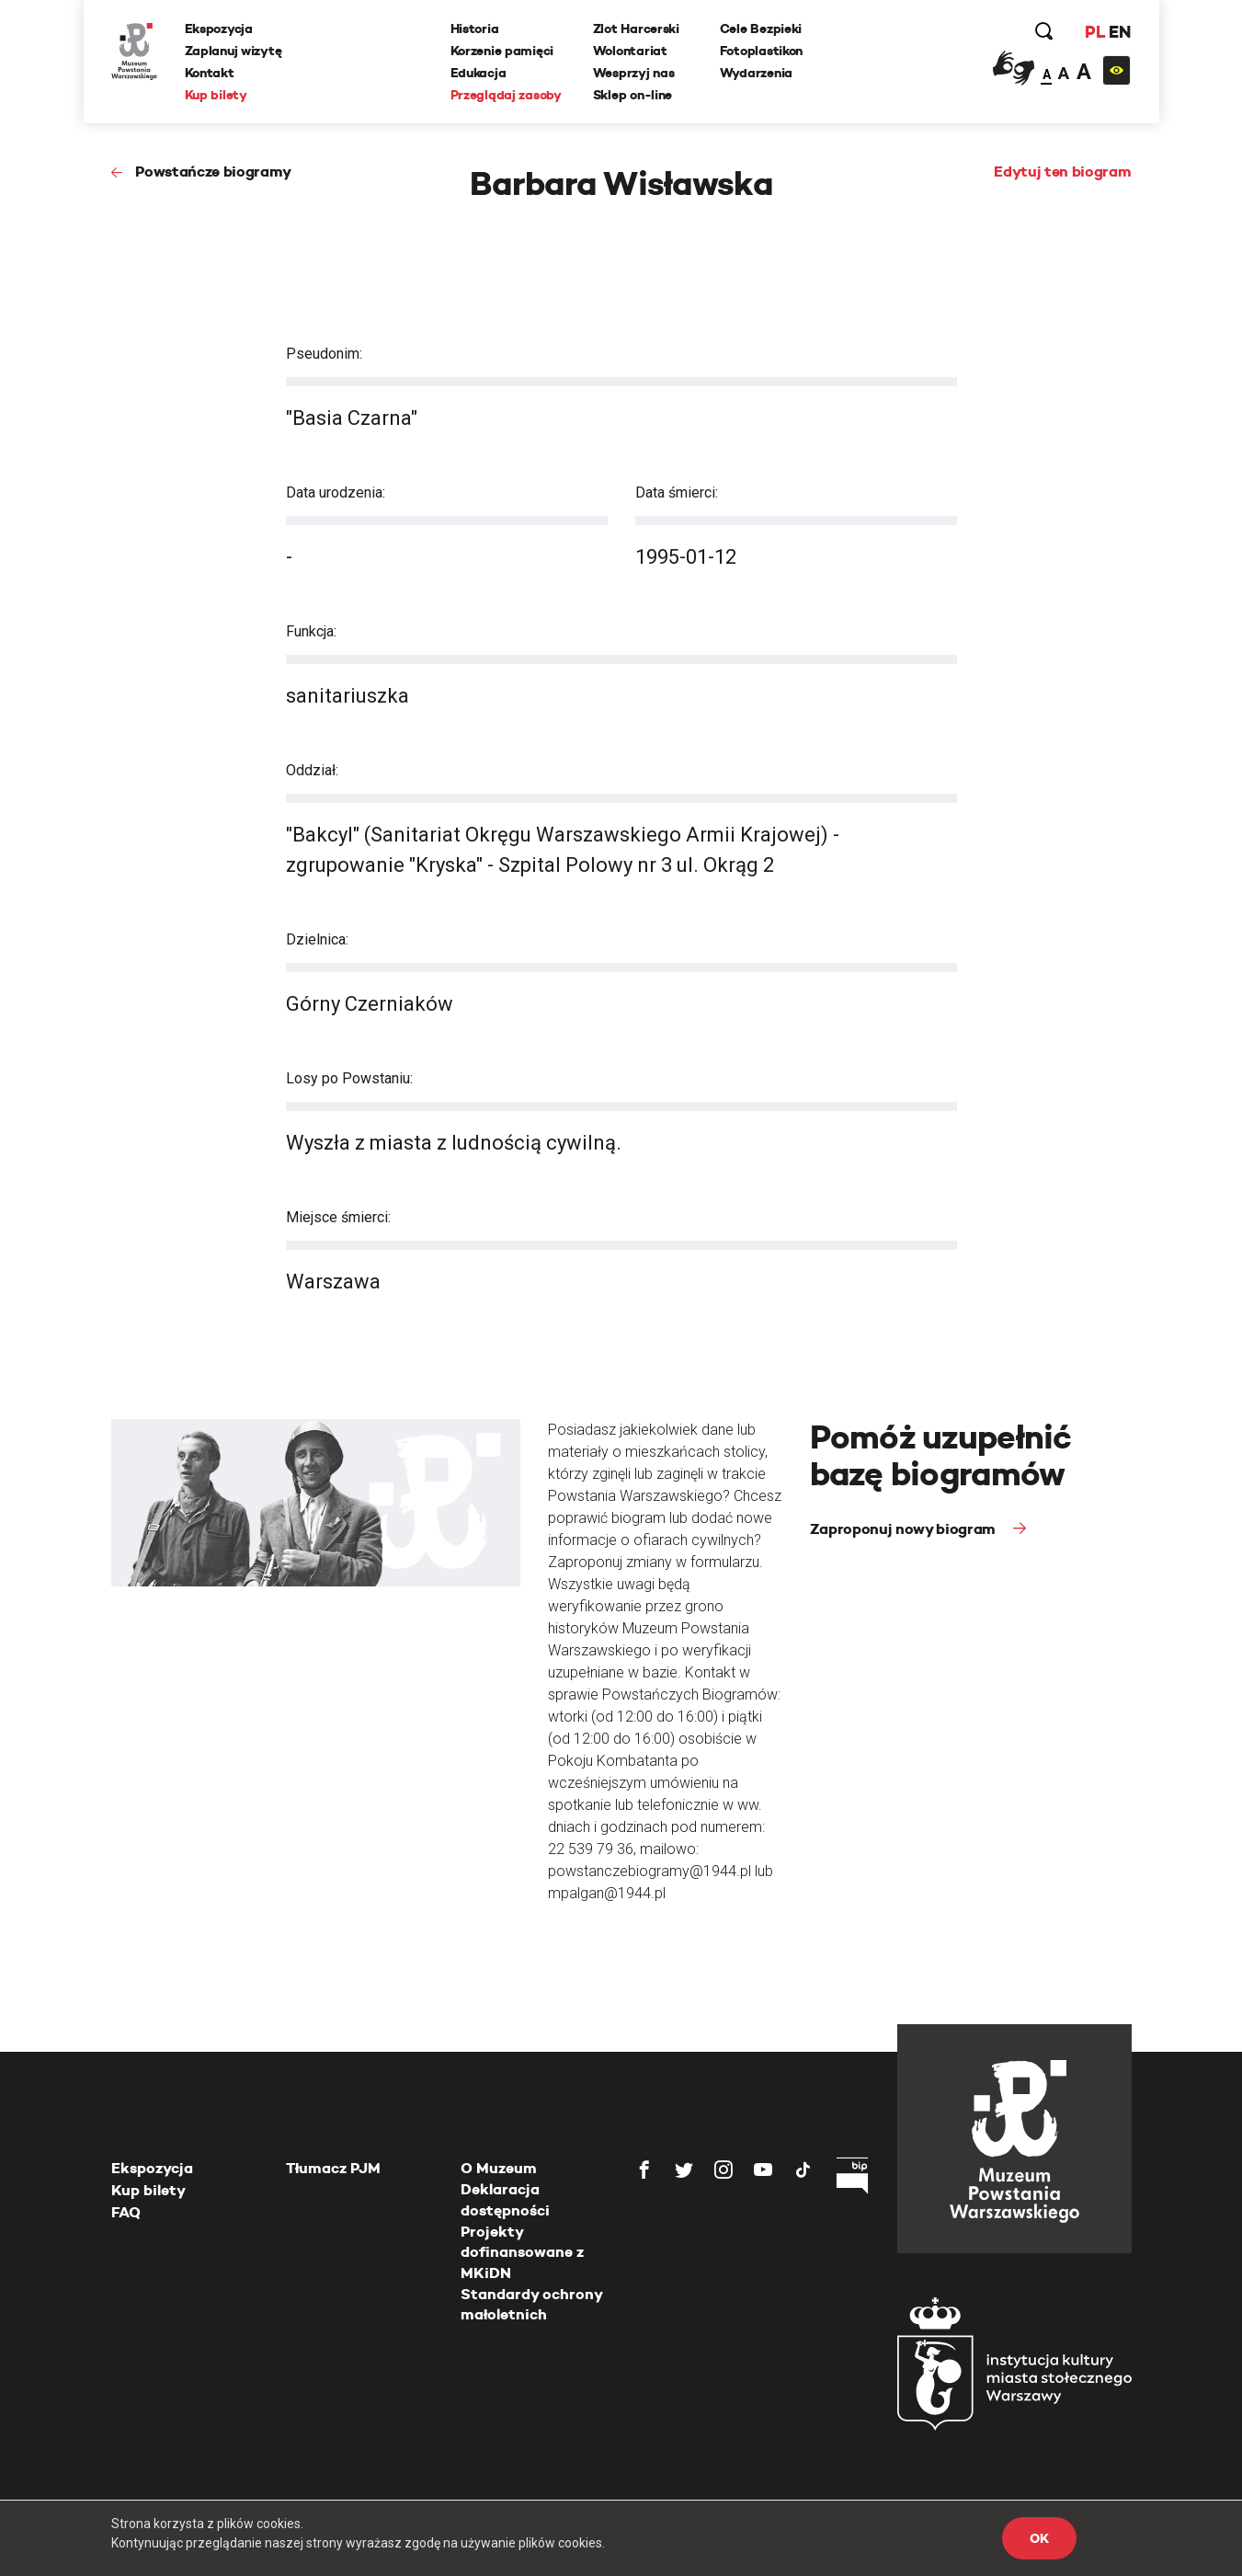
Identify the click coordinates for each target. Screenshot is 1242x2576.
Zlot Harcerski (636, 28)
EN (1119, 31)
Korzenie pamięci (502, 50)
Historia (474, 28)
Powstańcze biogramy (213, 171)
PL (1095, 31)
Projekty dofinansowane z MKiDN (522, 2252)
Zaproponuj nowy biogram (904, 1529)
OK (1039, 2538)
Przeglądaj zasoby (506, 94)
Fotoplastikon (761, 50)
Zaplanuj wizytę (233, 50)
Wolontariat (630, 50)
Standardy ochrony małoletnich (531, 2304)
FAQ (126, 2212)
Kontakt (209, 72)
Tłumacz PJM (333, 2168)
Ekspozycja (219, 28)
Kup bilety (216, 94)
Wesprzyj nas (634, 72)
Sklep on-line (632, 94)
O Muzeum (499, 2168)
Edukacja (478, 72)
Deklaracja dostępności (505, 2199)
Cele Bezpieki (761, 28)
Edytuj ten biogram (1062, 171)
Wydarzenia (756, 72)
